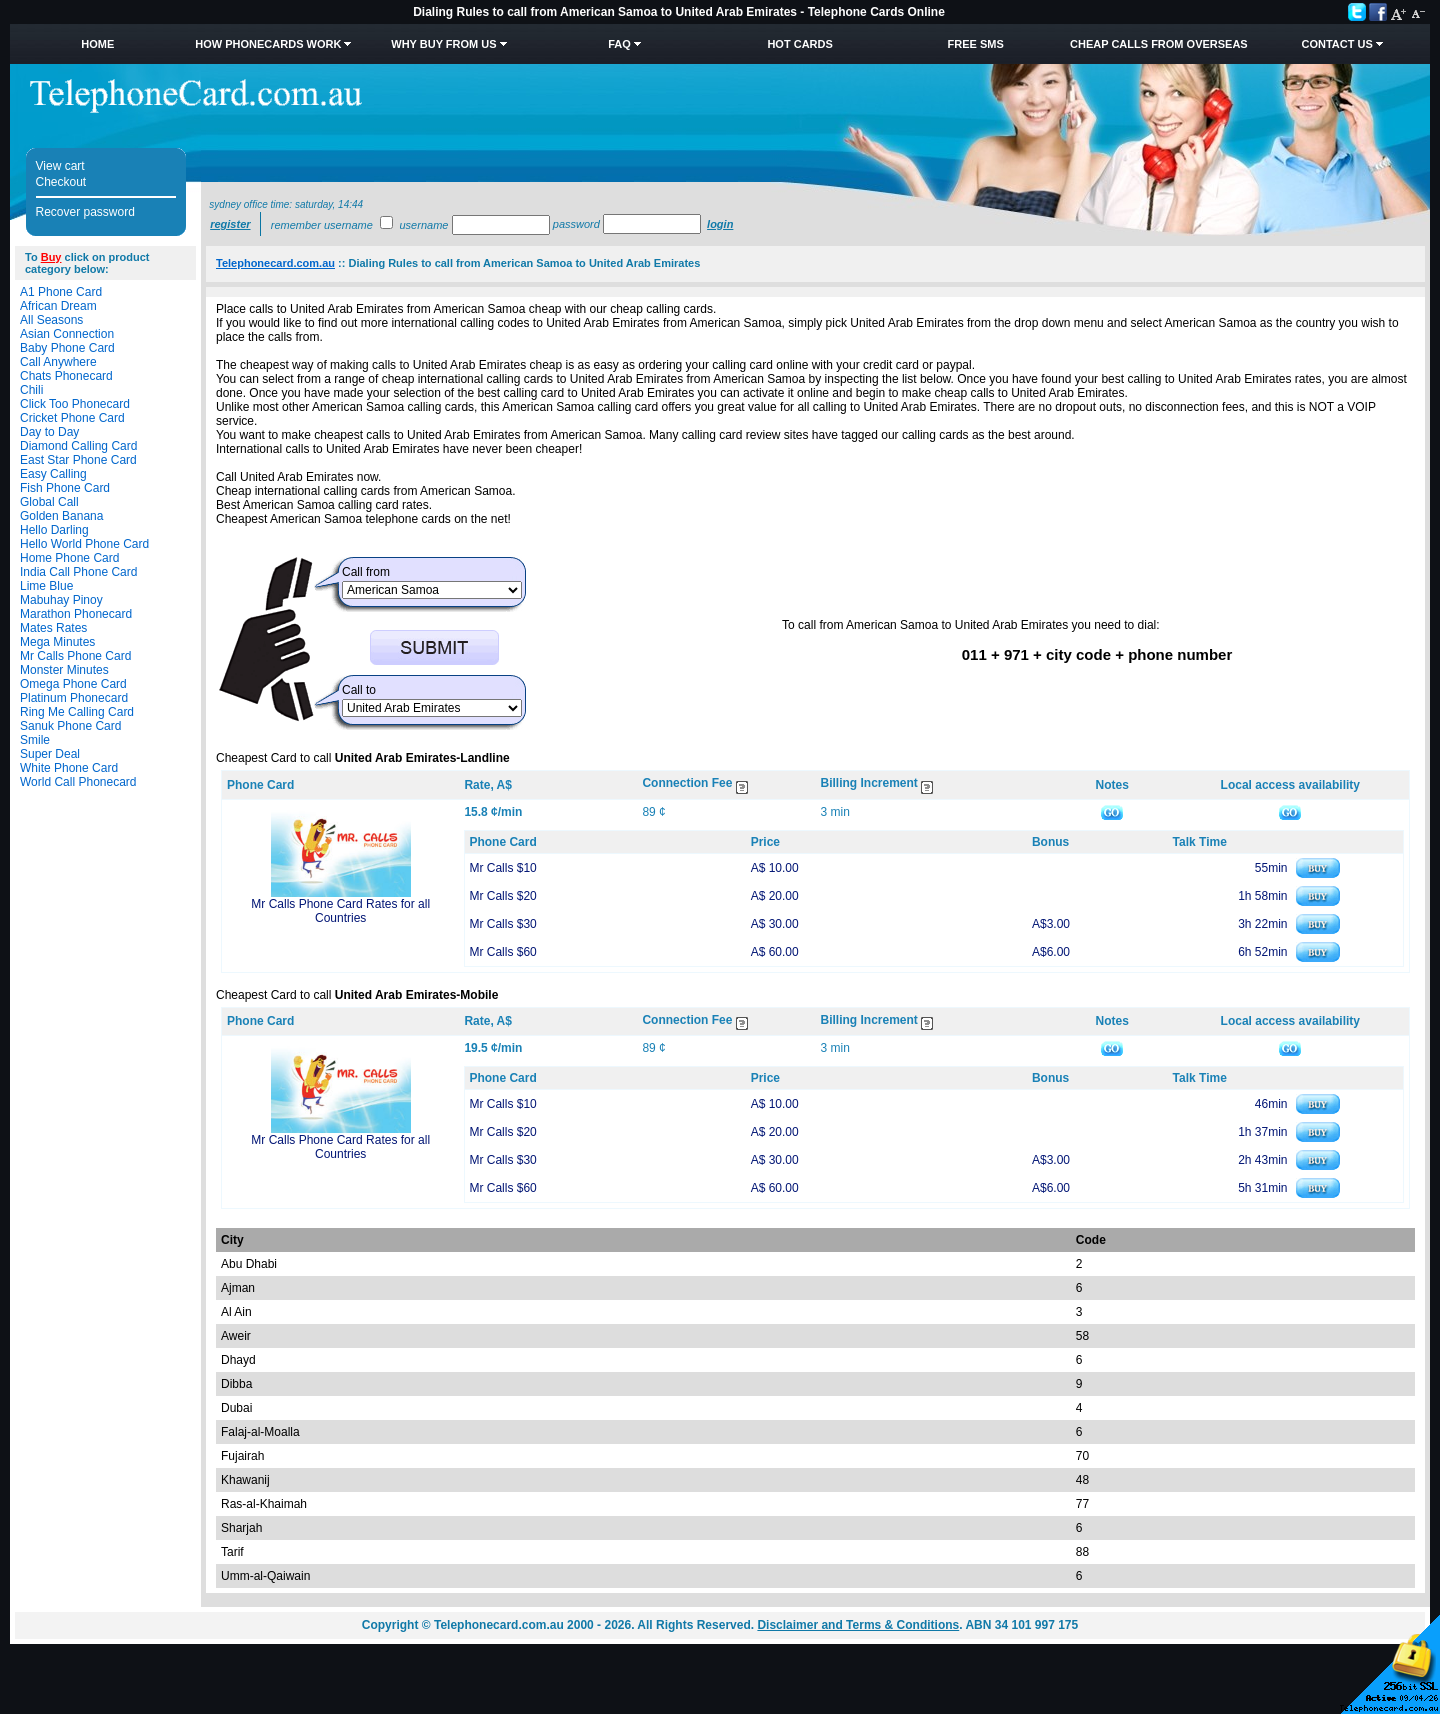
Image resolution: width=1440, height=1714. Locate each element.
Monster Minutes (64, 670)
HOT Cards (799, 44)
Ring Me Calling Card (77, 712)
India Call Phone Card (78, 572)
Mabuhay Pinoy (61, 600)
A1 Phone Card (61, 292)
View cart (60, 166)
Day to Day (49, 432)
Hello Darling (54, 530)
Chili (31, 390)
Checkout (61, 182)
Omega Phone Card (73, 684)
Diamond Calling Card (78, 446)
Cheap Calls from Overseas (1159, 44)
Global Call (49, 502)
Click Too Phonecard (75, 404)
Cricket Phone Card (72, 418)
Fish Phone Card (65, 488)
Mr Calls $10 (502, 868)
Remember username (322, 225)
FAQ (619, 44)
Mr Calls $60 (502, 952)
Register (230, 224)
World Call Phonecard (78, 782)
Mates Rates (53, 628)
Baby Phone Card (67, 348)
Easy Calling (53, 474)
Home (97, 44)
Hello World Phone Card (84, 544)
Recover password (85, 212)
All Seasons (51, 320)
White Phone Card (69, 768)
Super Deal (50, 754)
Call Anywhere (58, 362)
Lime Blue (46, 586)
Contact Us (1336, 44)
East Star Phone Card (78, 460)
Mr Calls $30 (502, 924)
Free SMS (976, 44)
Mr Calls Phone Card (75, 656)
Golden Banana (61, 516)
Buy (51, 257)
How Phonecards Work (268, 44)
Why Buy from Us (443, 44)
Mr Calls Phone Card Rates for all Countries (340, 911)
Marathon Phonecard (76, 614)
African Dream (58, 306)
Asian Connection (67, 334)
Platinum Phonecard (74, 698)
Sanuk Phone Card (70, 726)
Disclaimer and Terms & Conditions (858, 1625)
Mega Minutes (57, 642)
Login (720, 224)
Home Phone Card (69, 558)
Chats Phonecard (66, 376)
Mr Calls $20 (502, 896)
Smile (35, 740)
